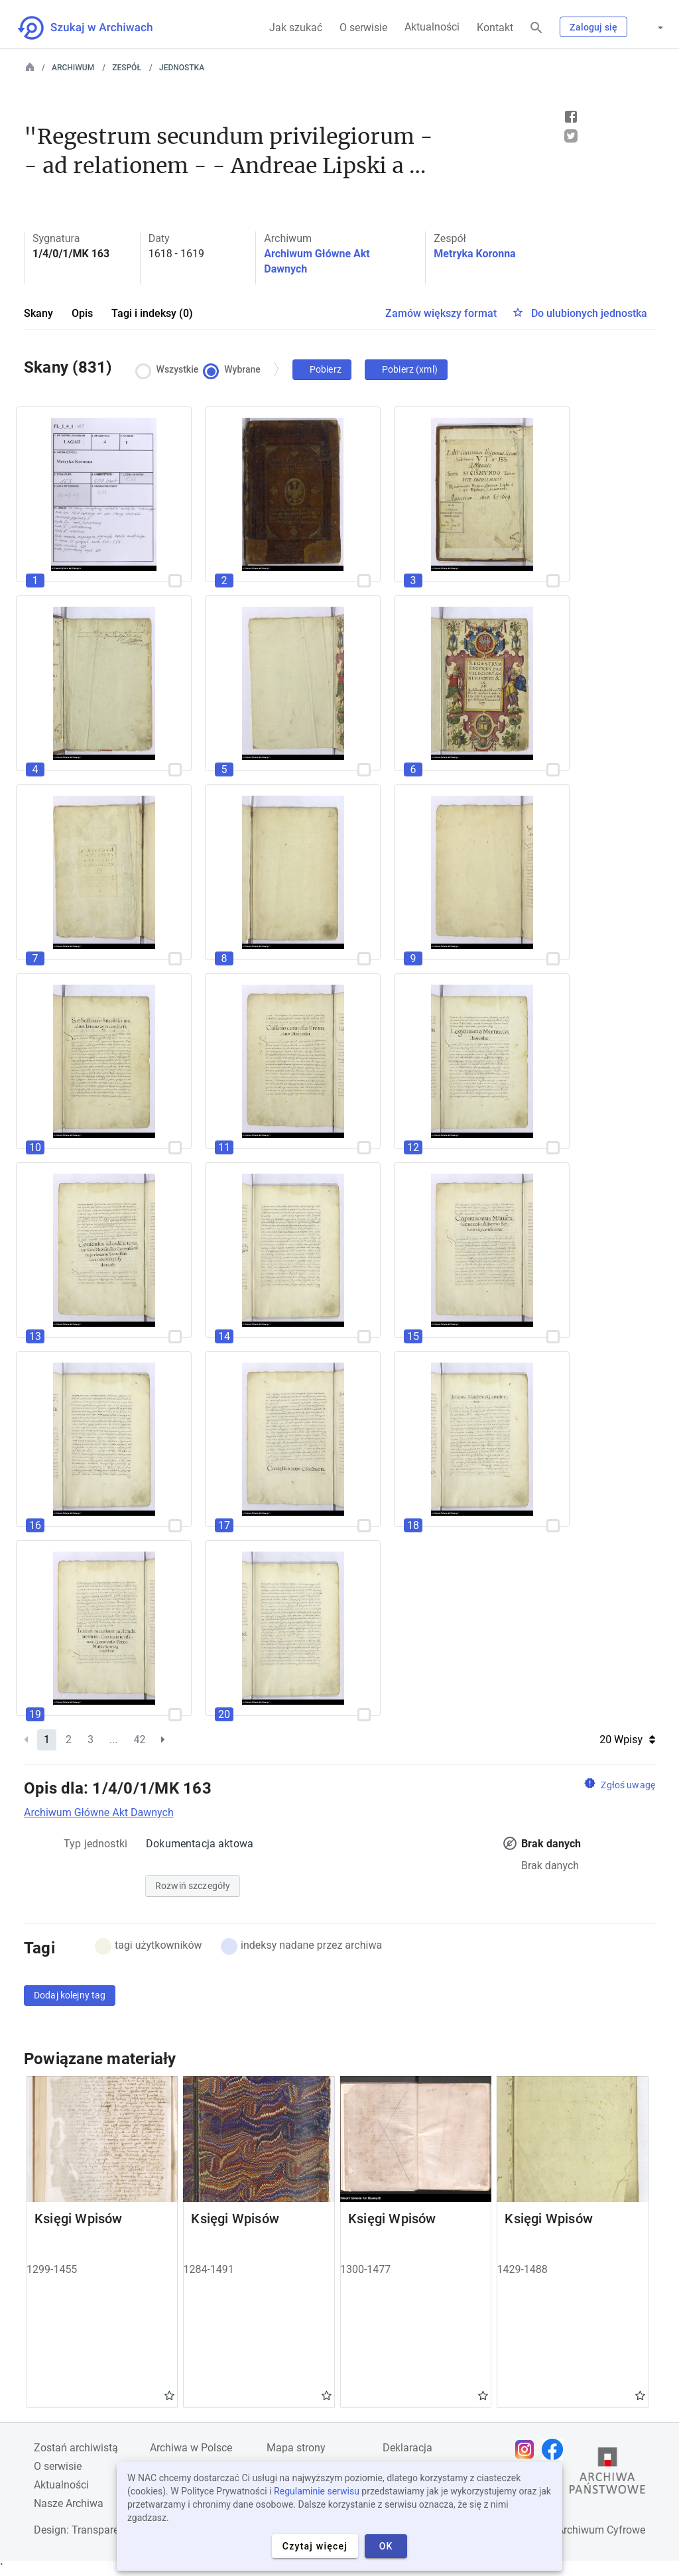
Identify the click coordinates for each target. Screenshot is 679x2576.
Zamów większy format (441, 313)
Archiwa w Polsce (191, 2447)
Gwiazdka (169, 2395)
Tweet (571, 136)
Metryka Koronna (474, 253)
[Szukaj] (536, 28)
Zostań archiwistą (76, 2447)
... (113, 1739)
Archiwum (73, 67)
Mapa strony (296, 2447)
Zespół (126, 67)
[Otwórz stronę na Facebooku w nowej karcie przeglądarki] (556, 2449)
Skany (38, 313)
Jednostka (181, 67)
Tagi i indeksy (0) (152, 313)
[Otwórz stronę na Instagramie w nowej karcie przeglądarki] (528, 2449)
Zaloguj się (593, 27)
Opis (82, 313)
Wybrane (235, 369)
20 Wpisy (627, 1739)
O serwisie (363, 27)
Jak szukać (295, 27)
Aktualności (432, 27)
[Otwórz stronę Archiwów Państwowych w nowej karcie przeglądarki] (607, 2474)
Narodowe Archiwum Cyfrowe (576, 2530)
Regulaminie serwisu (316, 2491)
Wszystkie (170, 369)
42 (140, 1739)
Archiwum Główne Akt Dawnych (99, 1812)
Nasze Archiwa (68, 2503)
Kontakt (495, 27)
